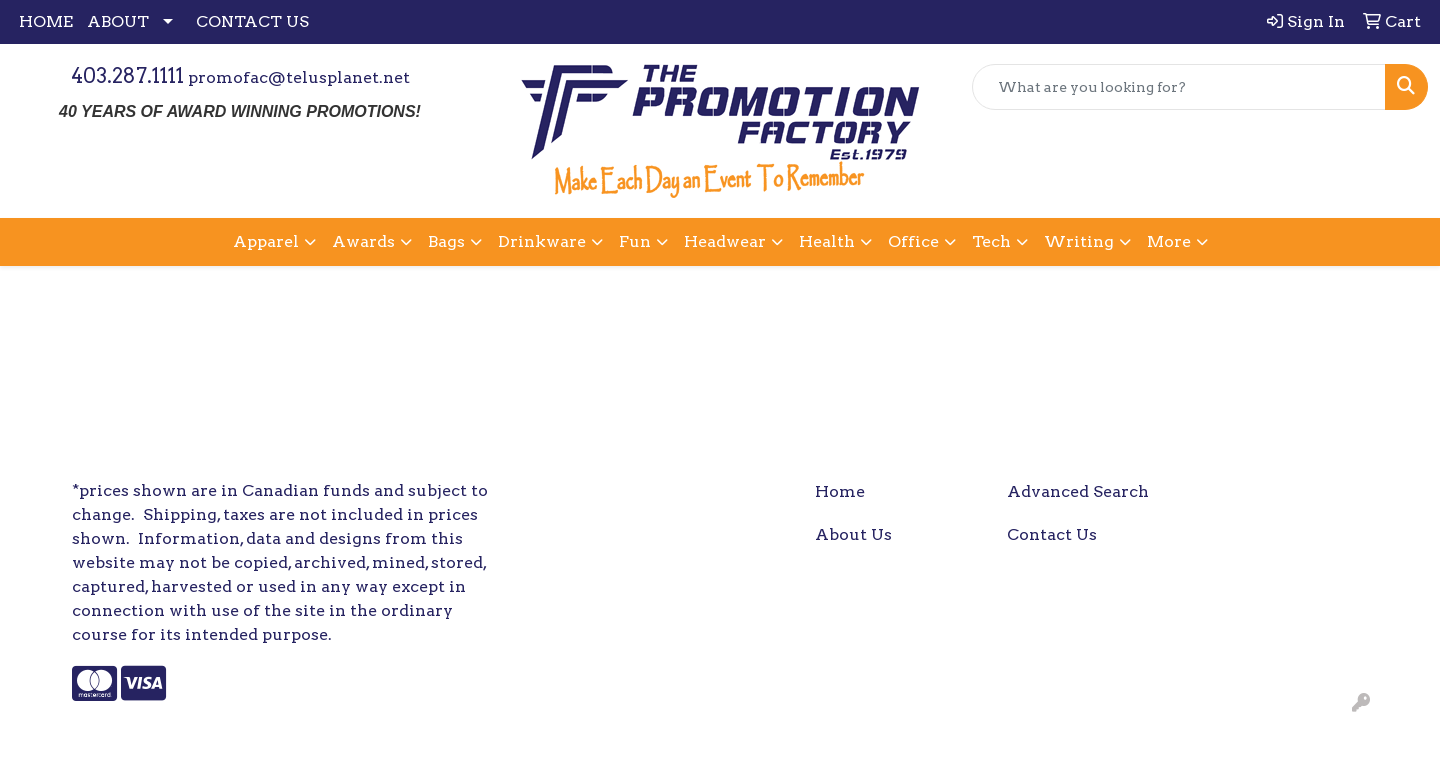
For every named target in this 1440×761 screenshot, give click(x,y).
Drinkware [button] (542, 241)
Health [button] (827, 241)
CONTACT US (252, 21)
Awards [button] (363, 241)
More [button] (1169, 241)
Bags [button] (446, 241)
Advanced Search (1078, 491)
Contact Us (1052, 534)
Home (840, 491)
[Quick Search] (1179, 87)
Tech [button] (991, 241)
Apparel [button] (266, 241)
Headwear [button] (725, 241)
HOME (46, 21)
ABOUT (118, 21)
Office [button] (913, 241)
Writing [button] (1079, 241)
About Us (853, 534)
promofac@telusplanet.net (299, 77)
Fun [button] (635, 241)
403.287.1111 (127, 76)
